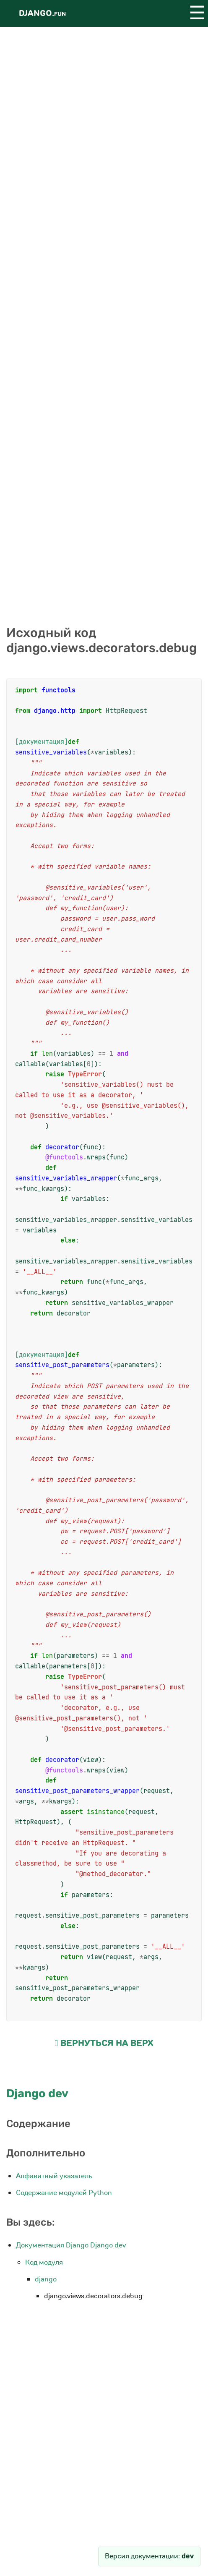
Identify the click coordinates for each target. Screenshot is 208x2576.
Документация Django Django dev (71, 2245)
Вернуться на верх (104, 2043)
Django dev (37, 2093)
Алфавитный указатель (54, 2176)
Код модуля (44, 2262)
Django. (42, 13)
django (46, 2279)
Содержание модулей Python (64, 2193)
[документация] (41, 742)
